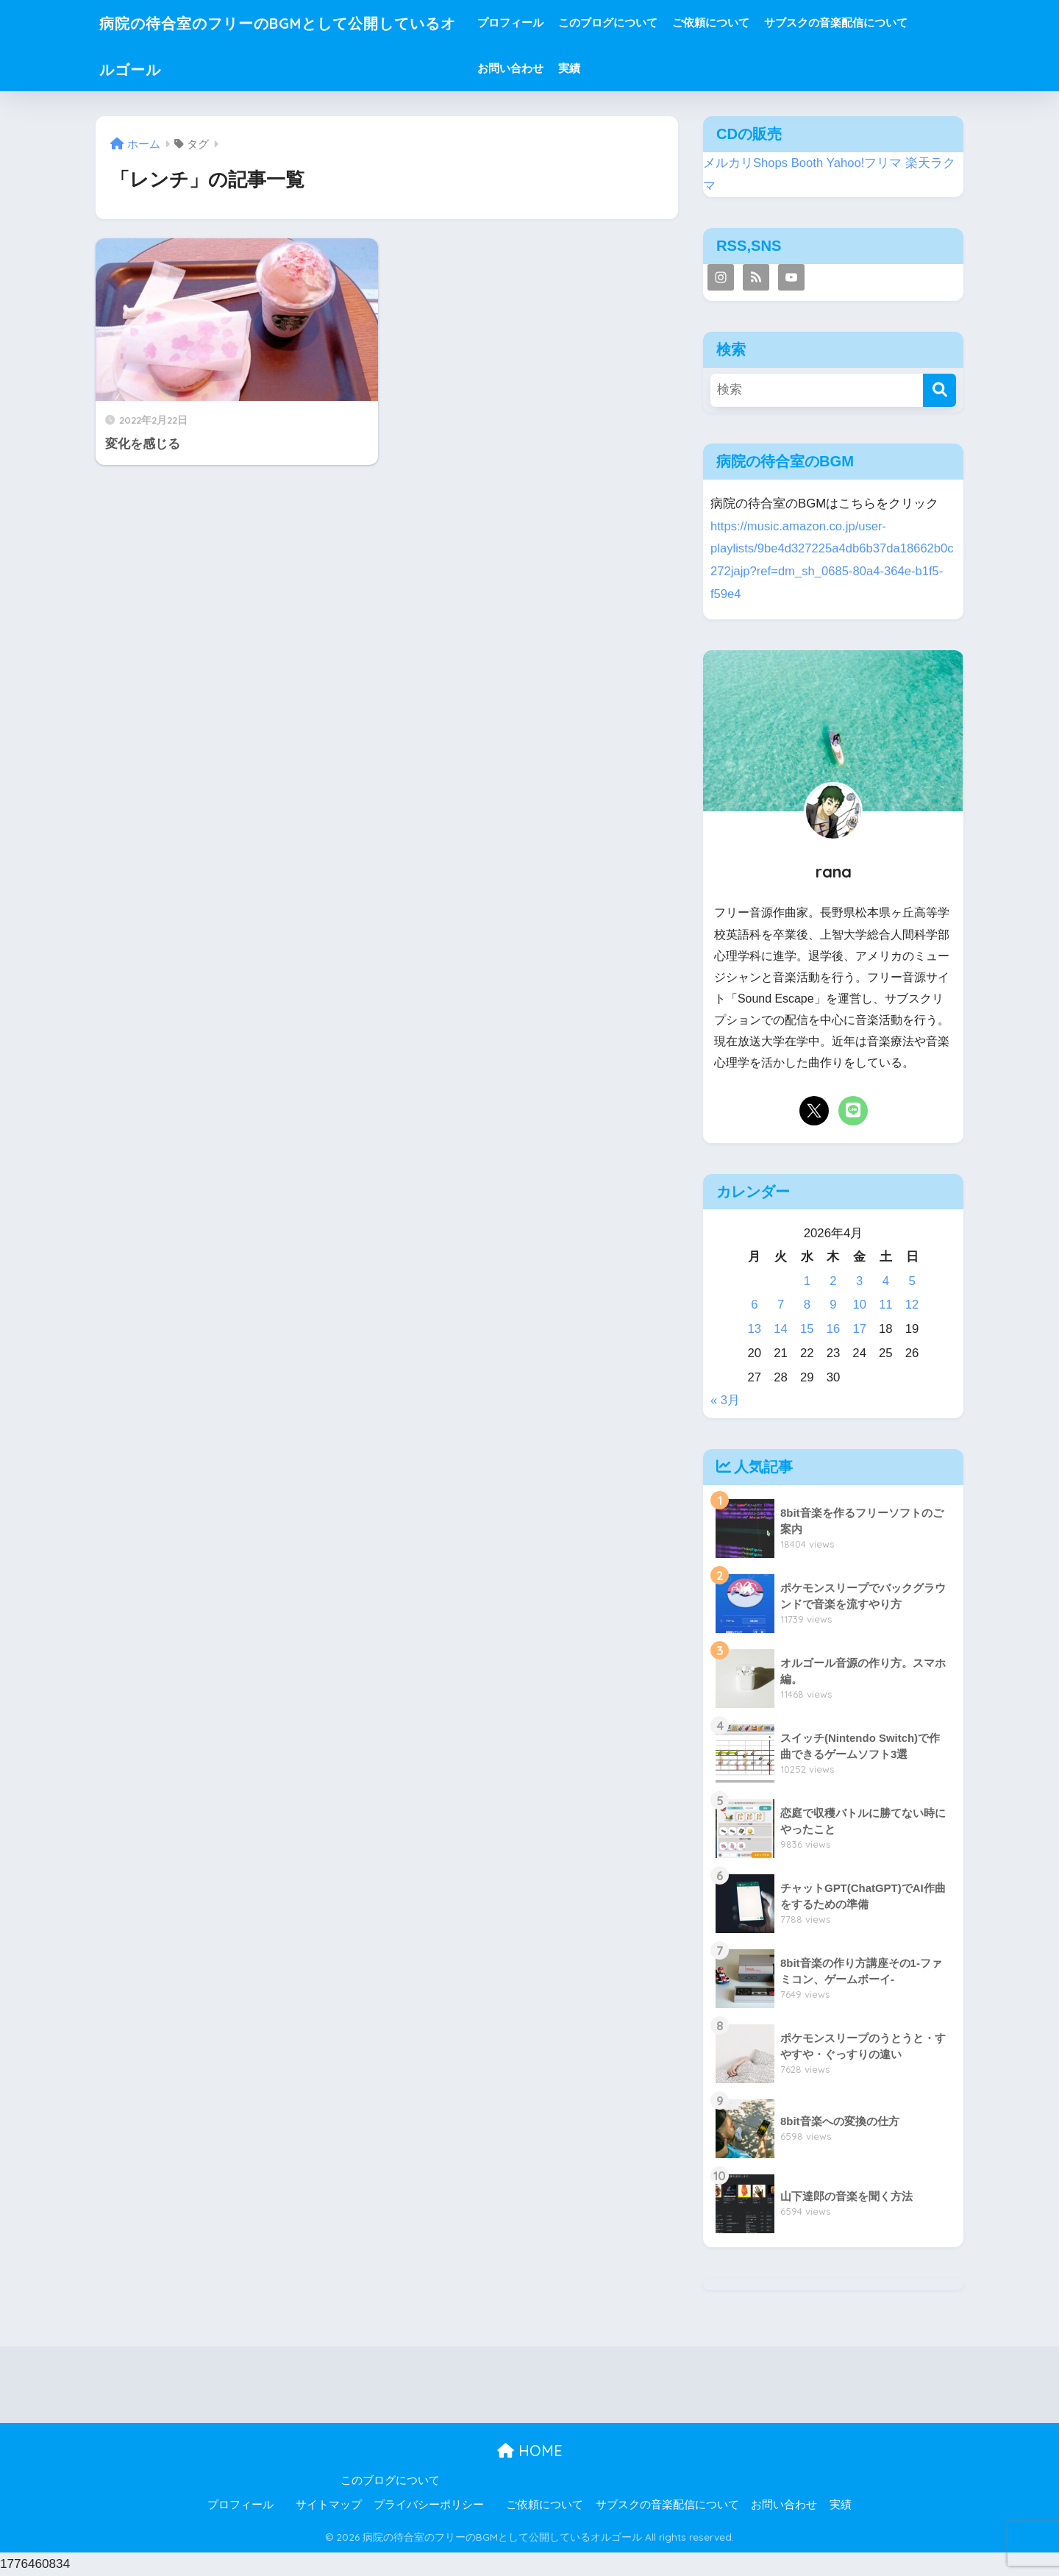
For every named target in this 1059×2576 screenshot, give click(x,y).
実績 (604, 68)
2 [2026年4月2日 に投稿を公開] (833, 1281)
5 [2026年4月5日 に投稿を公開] (911, 1281)
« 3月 (725, 1400)
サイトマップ (329, 2505)
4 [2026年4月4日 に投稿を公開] (886, 1281)
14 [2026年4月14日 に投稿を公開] (781, 1329)
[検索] (939, 390)
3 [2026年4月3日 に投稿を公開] (859, 1281)
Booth (807, 163)
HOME (530, 2450)
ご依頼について (745, 22)
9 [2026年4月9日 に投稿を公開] (833, 1305)
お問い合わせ (545, 68)
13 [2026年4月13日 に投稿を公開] (755, 1329)
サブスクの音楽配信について (870, 22)
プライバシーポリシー (429, 2505)
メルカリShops (745, 163)
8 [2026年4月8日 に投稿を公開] (807, 1305)
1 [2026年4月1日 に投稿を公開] (807, 1281)
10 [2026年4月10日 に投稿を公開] (859, 1305)
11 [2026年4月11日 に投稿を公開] (886, 1305)
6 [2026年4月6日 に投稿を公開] (754, 1305)
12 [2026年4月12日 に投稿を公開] (912, 1305)
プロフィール (545, 22)
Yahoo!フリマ (864, 163)
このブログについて (642, 22)
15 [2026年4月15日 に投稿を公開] (807, 1329)
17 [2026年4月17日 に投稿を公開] (859, 1329)
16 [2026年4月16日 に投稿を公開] (834, 1329)
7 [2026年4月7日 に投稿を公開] (780, 1305)
